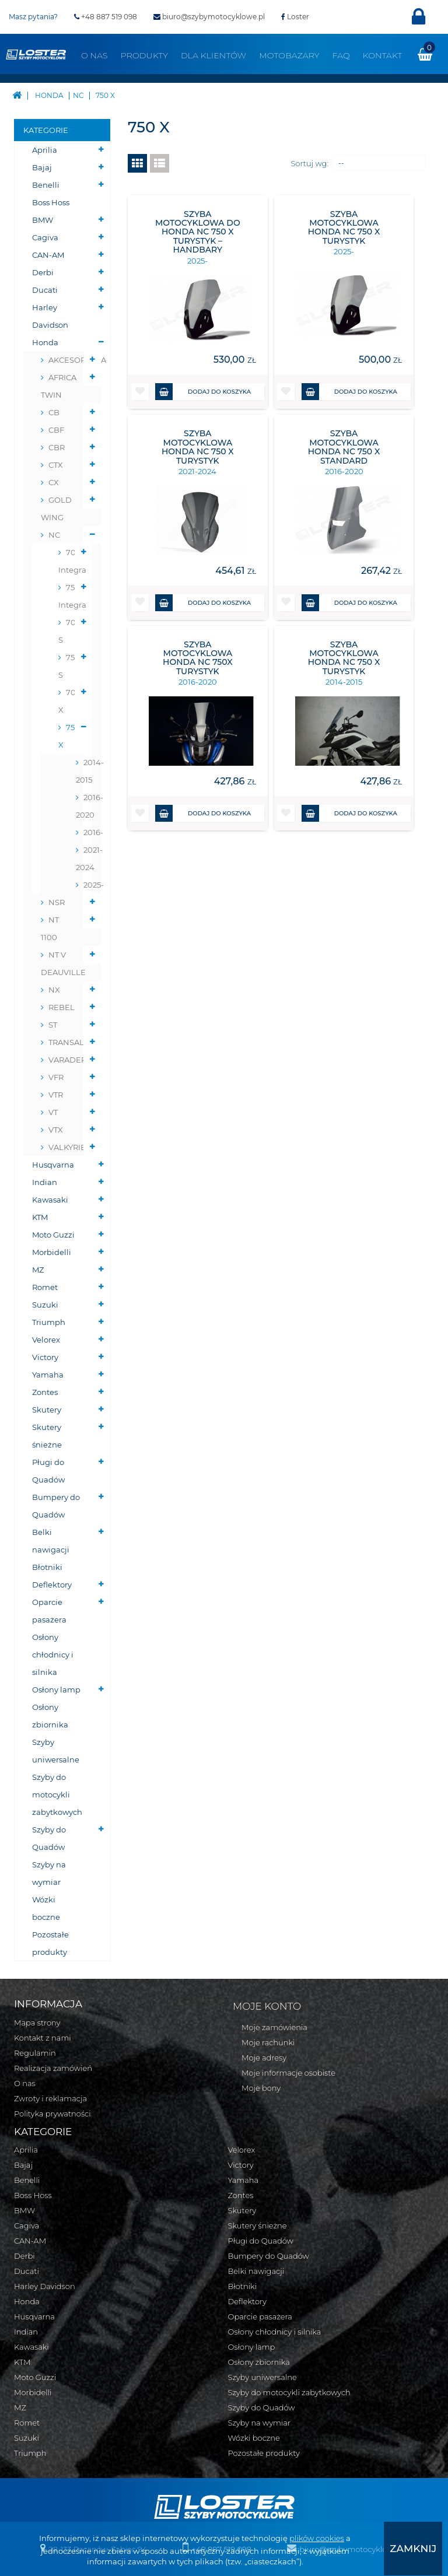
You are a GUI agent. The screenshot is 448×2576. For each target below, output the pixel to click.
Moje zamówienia (274, 2027)
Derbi (43, 272)
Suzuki (45, 1304)
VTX (55, 1129)
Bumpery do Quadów (56, 1505)
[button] (140, 391)
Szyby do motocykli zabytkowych (57, 1794)
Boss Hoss (50, 202)
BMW (42, 220)
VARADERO (70, 1059)
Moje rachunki (268, 2042)
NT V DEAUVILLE (63, 963)
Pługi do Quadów (48, 1470)
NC (54, 534)
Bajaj (42, 167)
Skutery (46, 1409)
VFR (56, 1077)
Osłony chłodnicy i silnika (53, 1654)
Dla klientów (213, 55)
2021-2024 (84, 858)
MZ (38, 1269)
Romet (45, 1287)
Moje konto (267, 2006)
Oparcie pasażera (49, 1610)
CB (54, 412)
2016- (88, 832)
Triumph (48, 1322)
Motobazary (289, 55)
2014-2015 (84, 771)
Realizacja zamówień (53, 2068)
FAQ (341, 55)
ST (52, 1024)
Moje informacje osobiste (288, 2072)
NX (54, 989)
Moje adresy (264, 2057)
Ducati (45, 290)
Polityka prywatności (52, 2113)
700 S (69, 631)
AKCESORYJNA (70, 360)
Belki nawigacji (50, 1540)
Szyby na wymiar (49, 1873)
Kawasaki (50, 1199)
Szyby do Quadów (49, 1838)
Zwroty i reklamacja (50, 2098)
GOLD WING (56, 508)
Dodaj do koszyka (203, 391)
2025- (88, 884)
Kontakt (382, 55)
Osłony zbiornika (50, 1715)
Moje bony (261, 2088)
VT (53, 1112)
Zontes (45, 1392)
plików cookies (316, 2538)
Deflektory (52, 1584)
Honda (45, 342)
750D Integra (70, 596)
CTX (55, 464)
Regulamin (35, 2053)
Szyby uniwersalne (55, 1750)
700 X (69, 701)
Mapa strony (37, 2022)
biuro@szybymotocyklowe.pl (209, 16)
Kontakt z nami (42, 2037)
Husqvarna (53, 1164)
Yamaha (48, 1374)
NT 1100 (50, 928)
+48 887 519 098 (105, 16)
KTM (40, 1217)
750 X (69, 736)
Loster (295, 16)
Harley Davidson (50, 316)
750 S (69, 666)
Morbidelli (51, 1252)
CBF (56, 429)
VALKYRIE (67, 1147)
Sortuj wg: (309, 163)
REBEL (61, 1007)
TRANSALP (68, 1042)
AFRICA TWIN (58, 386)
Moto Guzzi (53, 1234)
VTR (55, 1094)
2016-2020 (84, 806)
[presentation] (419, 2549)
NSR (56, 902)
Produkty (144, 55)
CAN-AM (48, 255)
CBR (56, 447)
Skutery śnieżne (47, 1435)
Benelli (46, 185)
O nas (94, 55)
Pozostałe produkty (50, 1943)
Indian (44, 1182)
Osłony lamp (56, 1689)
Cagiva (45, 237)
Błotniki (47, 1567)
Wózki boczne (46, 1908)
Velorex (46, 1339)
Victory (45, 1357)
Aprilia (44, 150)
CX (53, 482)
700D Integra (70, 561)
